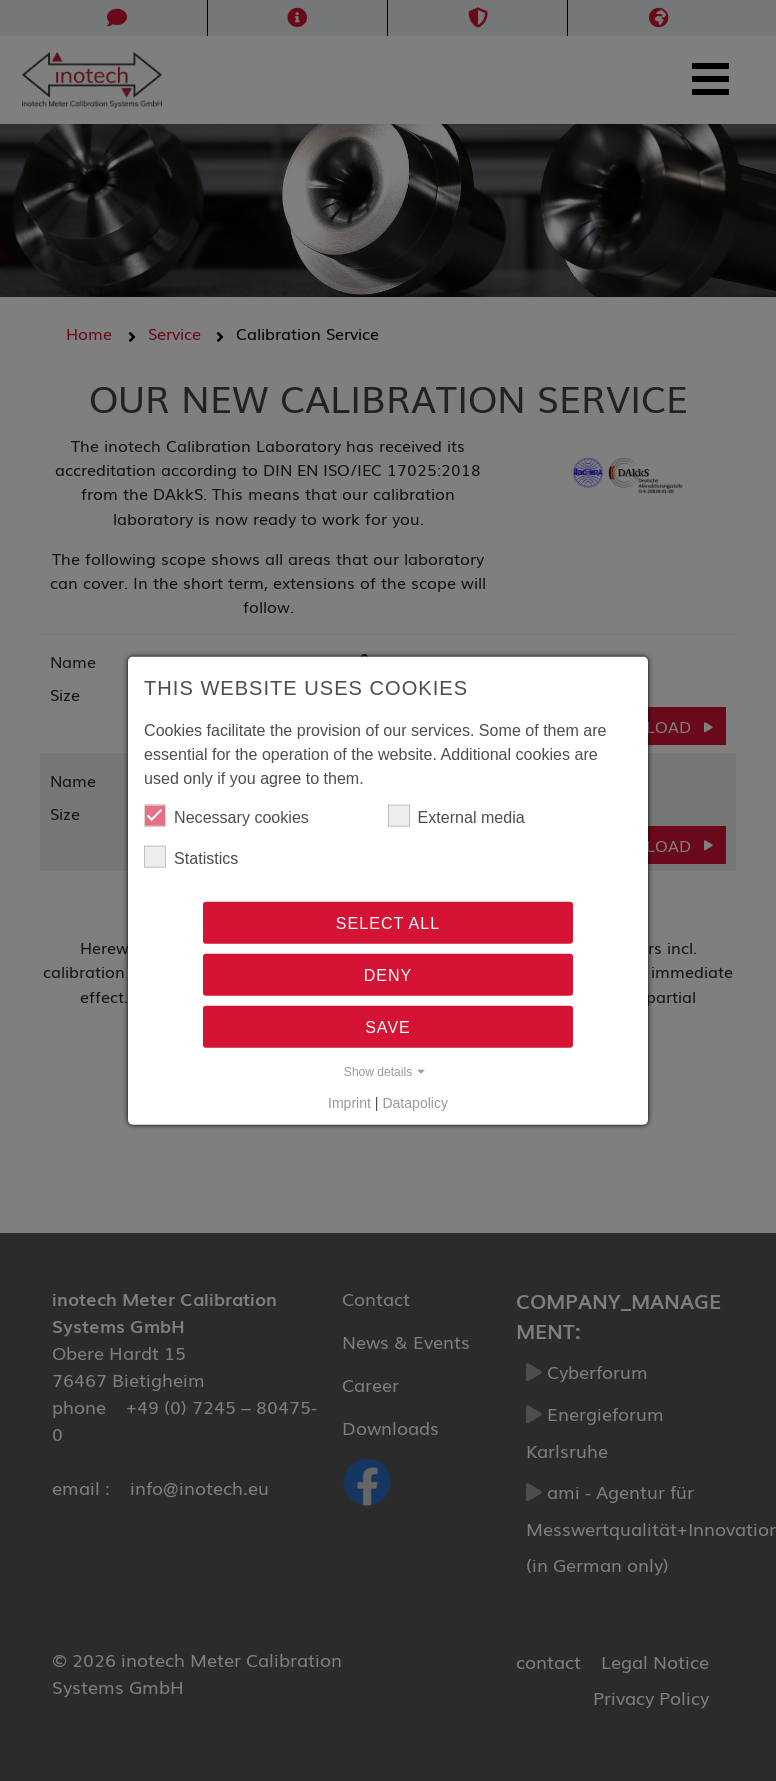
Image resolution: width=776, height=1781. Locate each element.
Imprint (349, 1102)
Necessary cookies (226, 816)
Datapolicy (415, 1102)
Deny (388, 975)
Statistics (191, 857)
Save (388, 1027)
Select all (388, 923)
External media (456, 816)
